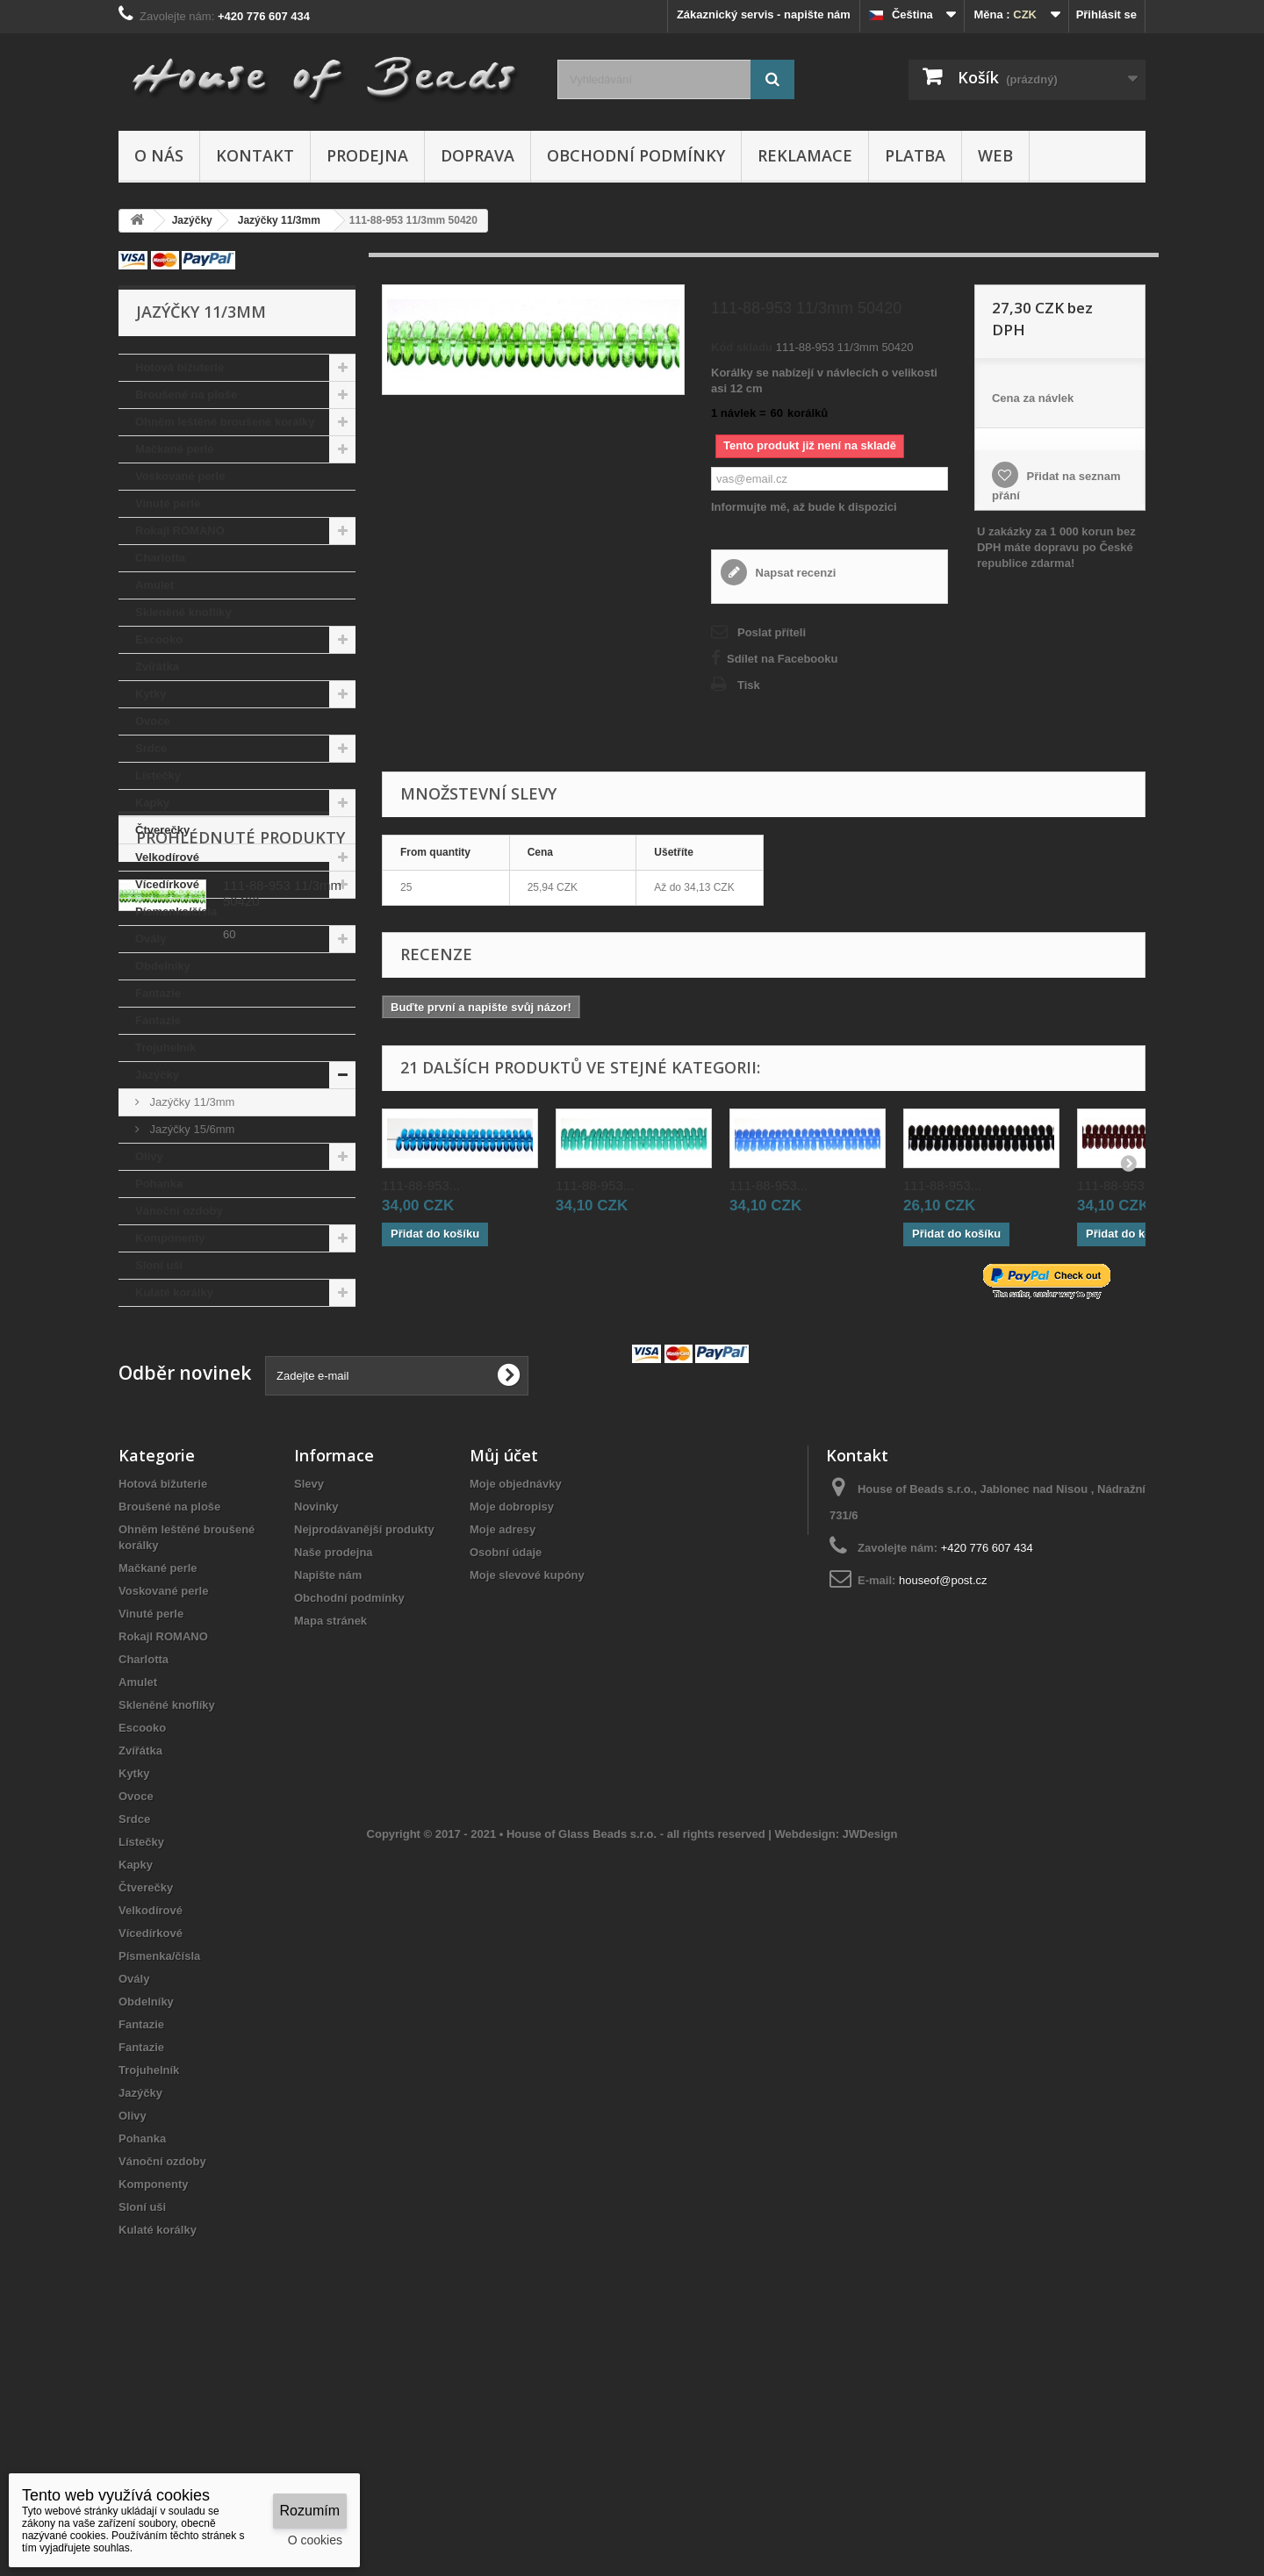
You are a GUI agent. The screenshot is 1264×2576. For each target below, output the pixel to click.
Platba (915, 155)
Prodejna (367, 155)
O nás (158, 155)
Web (995, 155)
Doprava (477, 155)
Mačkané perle (174, 449)
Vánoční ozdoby (179, 1210)
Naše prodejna (333, 1755)
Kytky (150, 693)
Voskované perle (180, 476)
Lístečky (158, 775)
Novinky (316, 1709)
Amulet (154, 585)
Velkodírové (167, 857)
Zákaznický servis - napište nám (764, 14)
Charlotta (160, 557)
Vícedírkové (167, 884)
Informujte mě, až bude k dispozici (804, 506)
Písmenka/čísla (176, 911)
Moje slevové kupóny (527, 1777)
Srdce (151, 748)
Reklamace (805, 155)
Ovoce (152, 721)
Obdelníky (162, 965)
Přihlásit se (1106, 14)
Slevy (309, 1686)
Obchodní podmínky (636, 155)
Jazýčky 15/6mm (190, 1129)
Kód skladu (741, 347)
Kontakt (255, 155)
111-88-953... (421, 1185)
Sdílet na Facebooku (782, 658)
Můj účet (504, 1657)
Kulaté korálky (174, 1292)
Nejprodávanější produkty (364, 1732)
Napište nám (328, 1777)
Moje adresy (502, 1732)
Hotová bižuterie (179, 367)
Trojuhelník (165, 1047)
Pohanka (159, 1183)
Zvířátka (157, 666)
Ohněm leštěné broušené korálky (224, 421)
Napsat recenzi (794, 572)
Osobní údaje (506, 1755)
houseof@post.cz (943, 1783)
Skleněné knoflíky (183, 612)
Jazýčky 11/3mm (190, 1102)
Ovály (150, 938)
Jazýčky (157, 1074)
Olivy (149, 1156)
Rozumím (310, 2510)
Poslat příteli (771, 632)
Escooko (159, 639)
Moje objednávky (516, 1686)
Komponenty (170, 1238)
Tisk (748, 685)
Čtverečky (162, 829)
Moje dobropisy (512, 1709)
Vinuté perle (167, 503)
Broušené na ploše (186, 394)
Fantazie (158, 993)
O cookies (315, 2540)
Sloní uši (159, 1265)
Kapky (152, 802)
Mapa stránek (330, 1823)
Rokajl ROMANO (180, 530)
